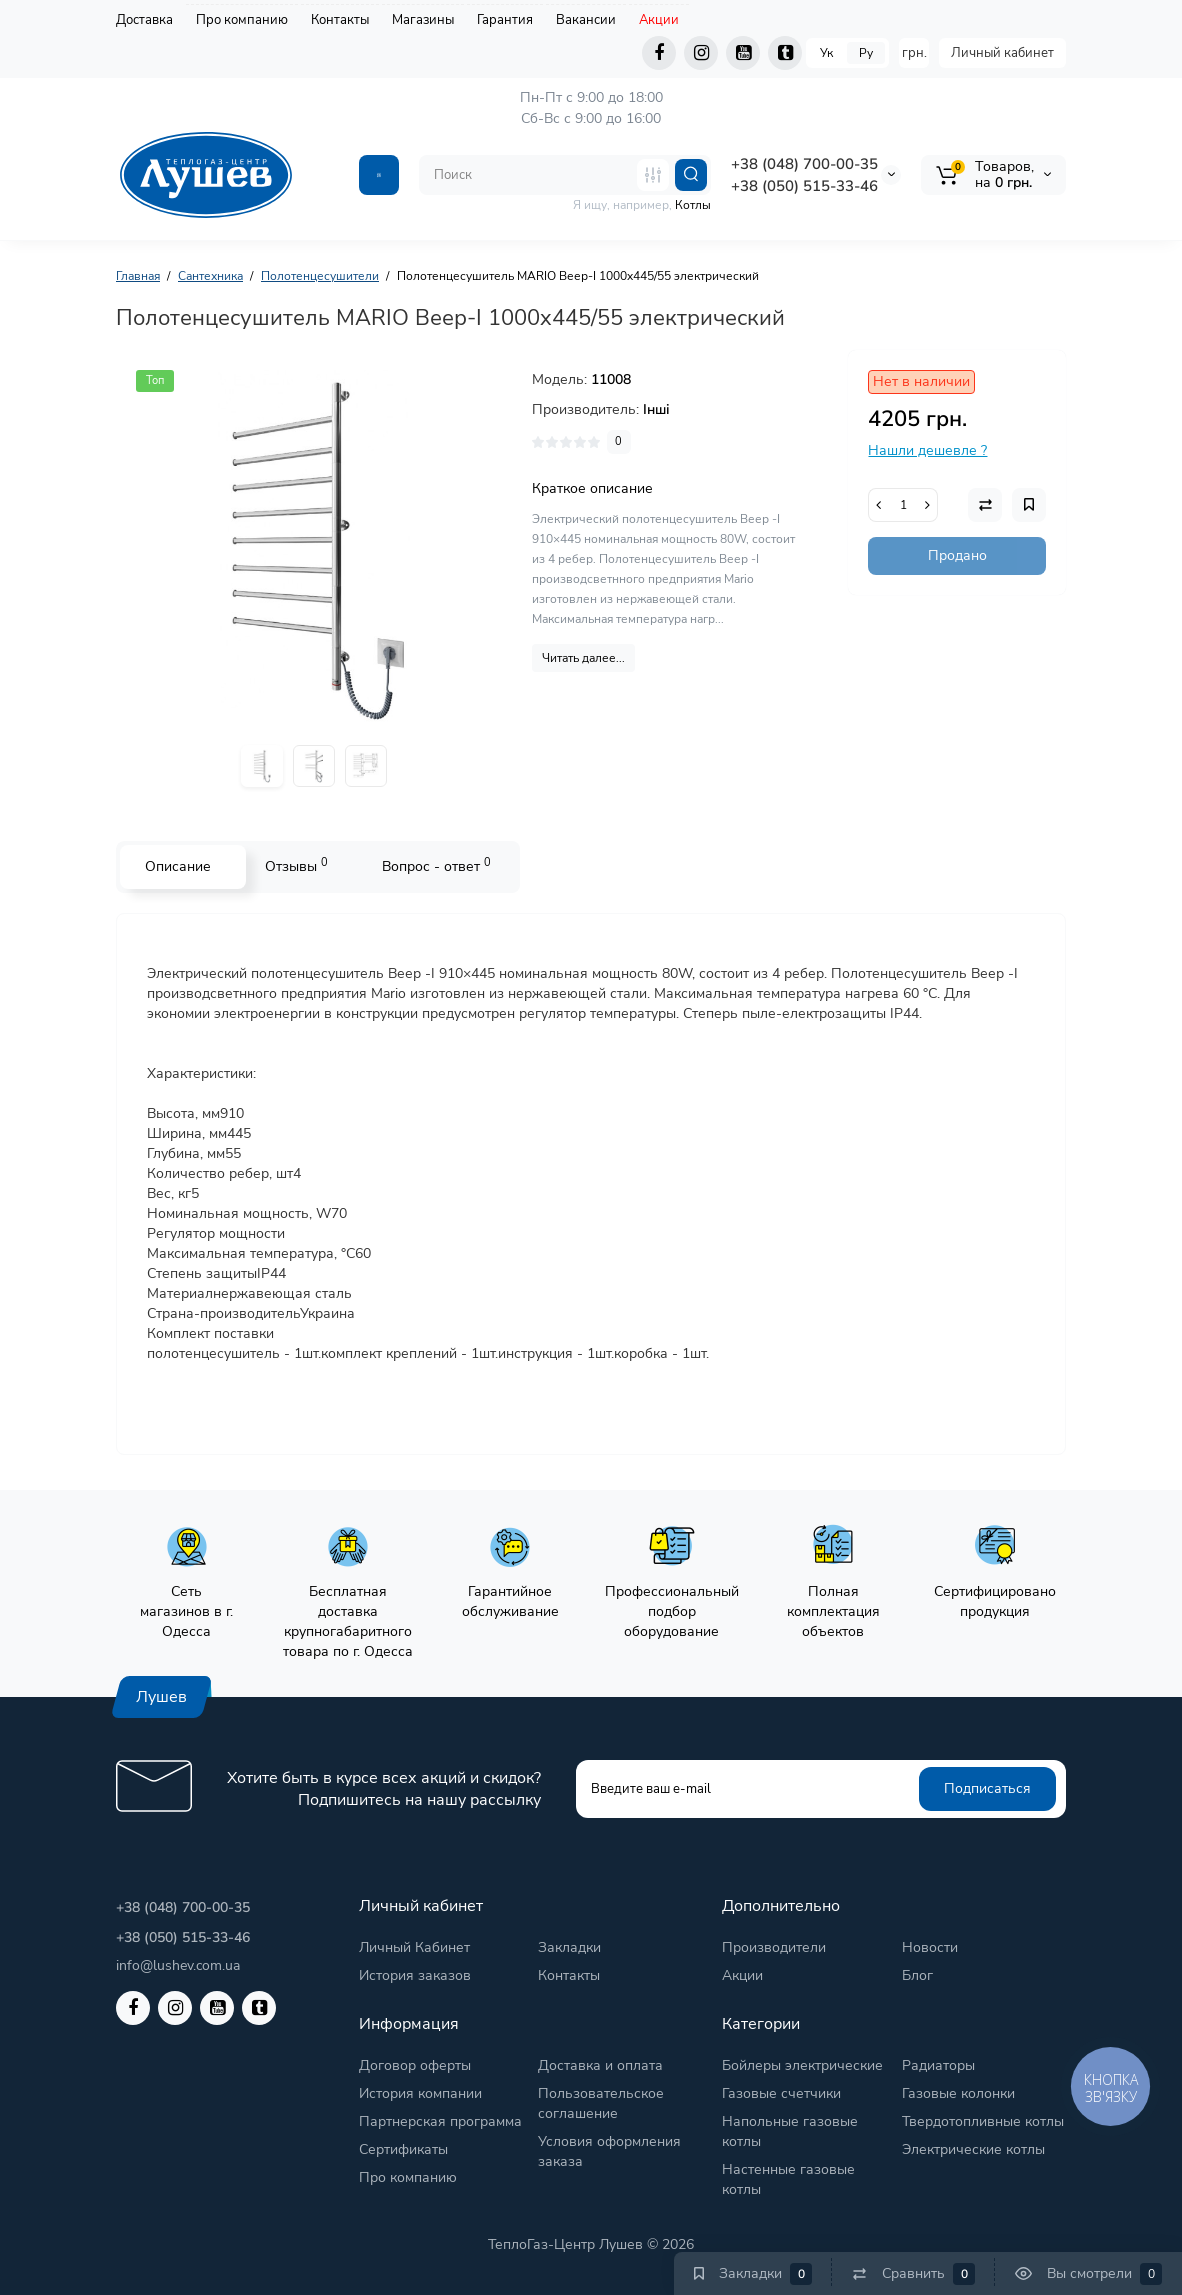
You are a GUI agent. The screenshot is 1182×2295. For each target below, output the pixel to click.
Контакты (340, 20)
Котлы (693, 205)
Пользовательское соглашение (601, 2103)
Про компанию (242, 20)
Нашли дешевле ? (927, 450)
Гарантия (505, 20)
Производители (774, 1947)
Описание (178, 866)
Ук (826, 53)
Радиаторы (938, 2065)
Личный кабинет (1002, 53)
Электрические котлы (973, 2149)
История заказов (415, 1975)
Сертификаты (403, 2149)
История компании (420, 2093)
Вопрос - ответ (436, 865)
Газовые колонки (958, 2093)
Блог (917, 1975)
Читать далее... (583, 658)
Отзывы (296, 865)
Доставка (144, 20)
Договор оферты (415, 2065)
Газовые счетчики (781, 2093)
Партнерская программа (440, 2121)
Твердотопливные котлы (983, 2121)
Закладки (569, 1947)
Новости (930, 1947)
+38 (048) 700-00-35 (804, 164)
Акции (659, 20)
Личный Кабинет (414, 1947)
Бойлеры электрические (802, 2065)
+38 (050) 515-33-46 (804, 186)
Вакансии (586, 20)
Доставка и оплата (600, 2065)
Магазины (423, 20)
